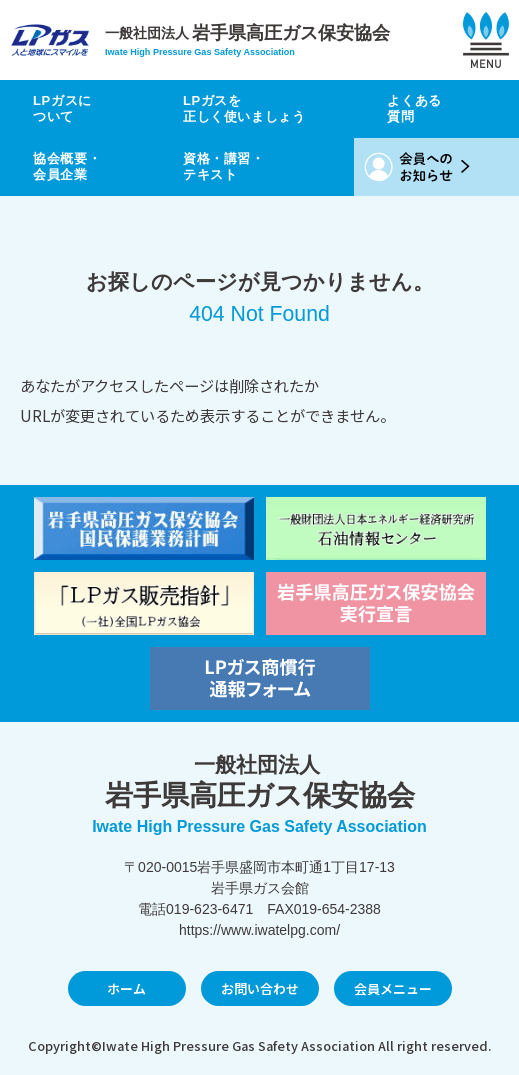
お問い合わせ (260, 988)
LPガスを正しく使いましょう (244, 108)
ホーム (126, 988)
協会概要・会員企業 (67, 166)
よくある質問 (414, 108)
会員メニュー (393, 988)
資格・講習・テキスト (224, 166)
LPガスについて (62, 108)
